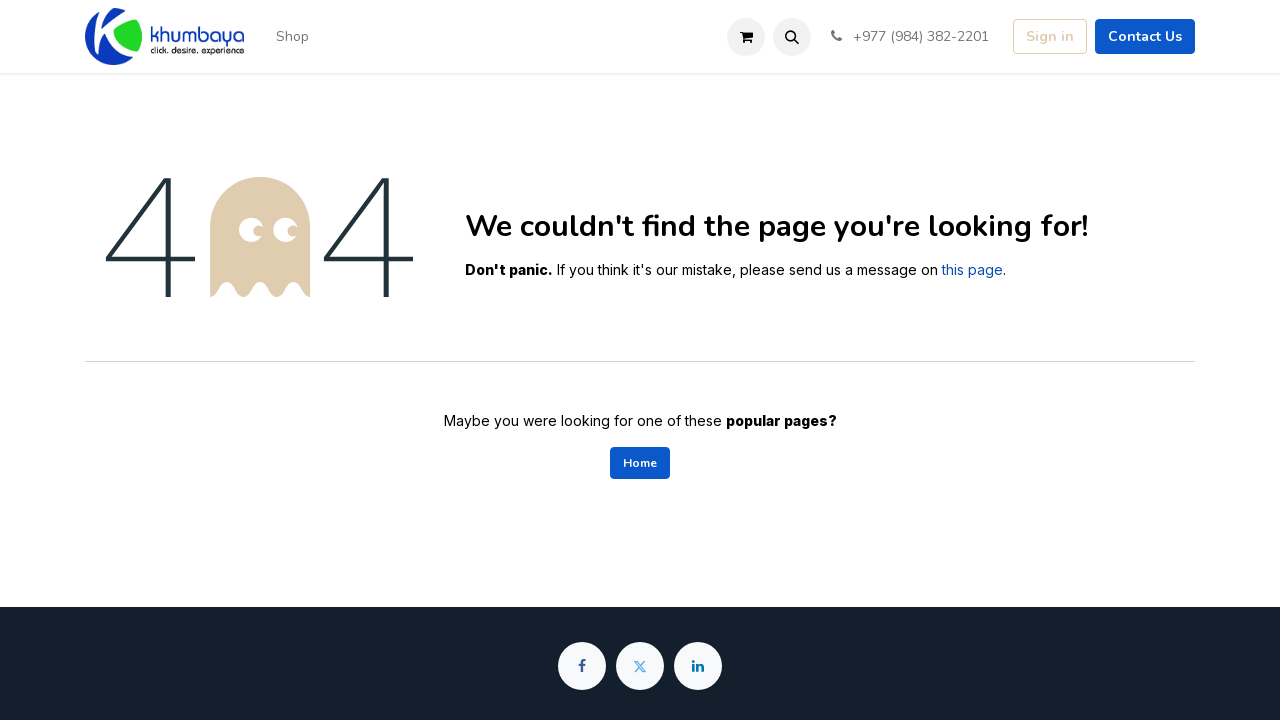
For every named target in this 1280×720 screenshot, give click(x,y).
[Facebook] (582, 666)
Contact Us (1145, 36)
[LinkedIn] (698, 666)
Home (640, 463)
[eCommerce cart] (746, 37)
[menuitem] (292, 36)
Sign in (1050, 36)
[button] (792, 37)
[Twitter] (640, 666)
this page (972, 269)
